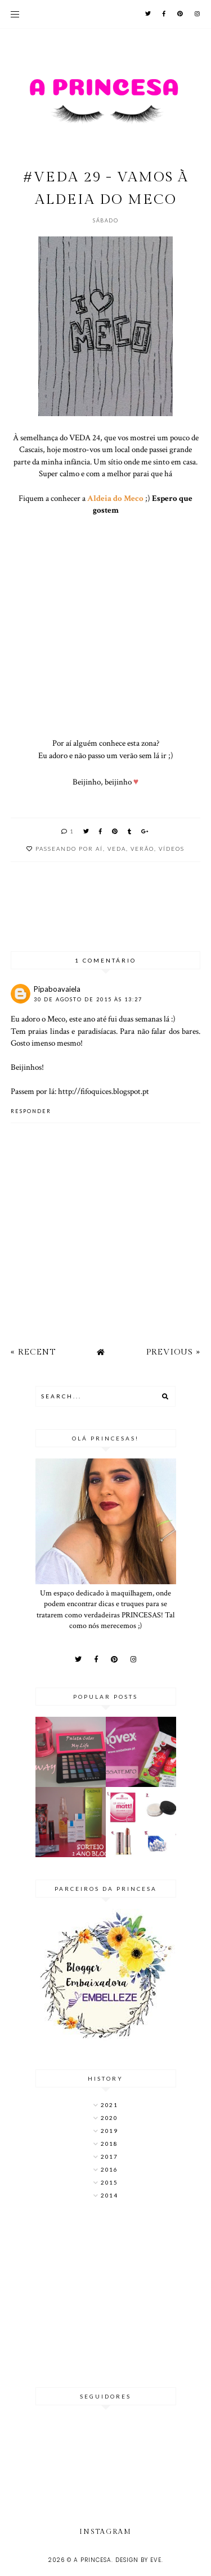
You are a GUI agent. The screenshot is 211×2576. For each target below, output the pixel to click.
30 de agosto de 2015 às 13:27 (88, 999)
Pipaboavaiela (57, 988)
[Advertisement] (105, 2294)
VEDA (116, 848)
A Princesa (92, 2560)
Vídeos (172, 848)
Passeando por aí (69, 848)
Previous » (173, 1352)
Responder (31, 1111)
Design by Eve (138, 2560)
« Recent (33, 1352)
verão (142, 848)
